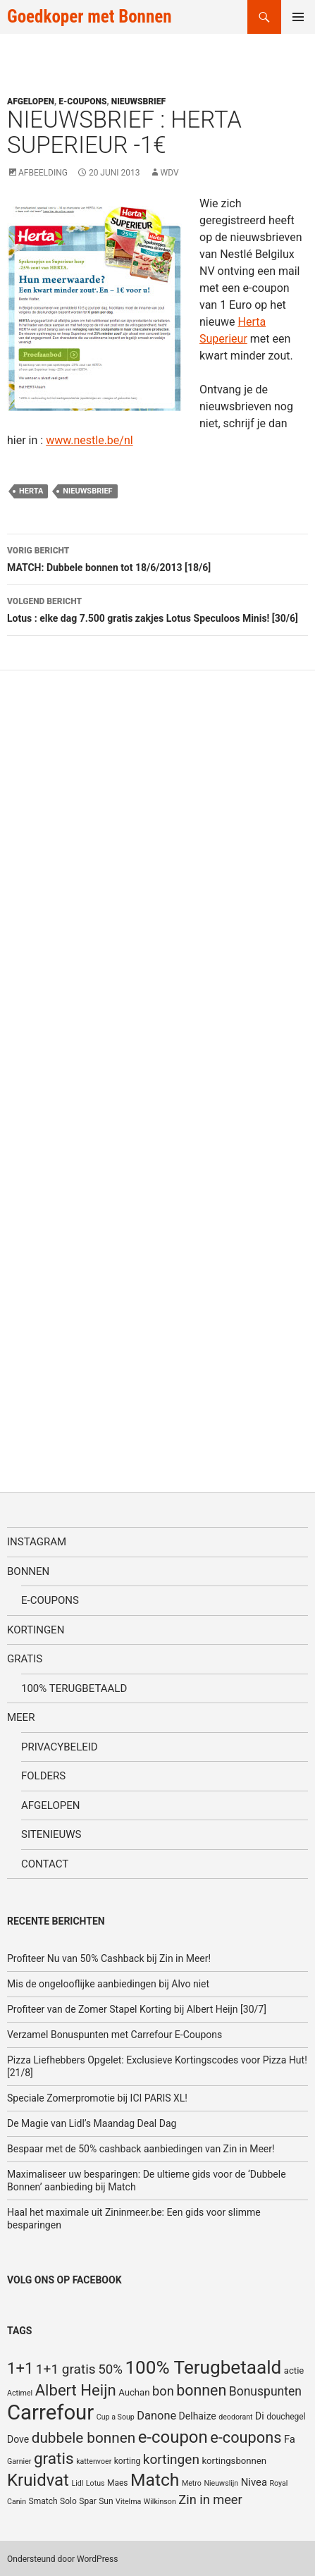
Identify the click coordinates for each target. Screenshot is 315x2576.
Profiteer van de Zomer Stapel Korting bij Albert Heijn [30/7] (136, 2009)
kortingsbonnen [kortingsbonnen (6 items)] (234, 2460)
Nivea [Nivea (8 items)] (254, 2482)
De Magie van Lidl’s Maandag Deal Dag (91, 2123)
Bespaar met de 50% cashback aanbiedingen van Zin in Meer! (141, 2148)
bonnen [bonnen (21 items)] (201, 2390)
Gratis (24, 1658)
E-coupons (82, 101)
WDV (170, 173)
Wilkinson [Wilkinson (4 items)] (160, 2501)
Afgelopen (30, 101)
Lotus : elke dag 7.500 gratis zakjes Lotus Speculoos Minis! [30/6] (157, 608)
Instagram (36, 1541)
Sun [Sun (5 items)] (106, 2501)
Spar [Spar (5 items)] (87, 2501)
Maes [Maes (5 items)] (117, 2483)
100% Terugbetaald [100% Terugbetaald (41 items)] (203, 2367)
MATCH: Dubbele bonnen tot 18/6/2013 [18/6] (157, 557)
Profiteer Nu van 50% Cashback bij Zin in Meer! (109, 1958)
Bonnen (28, 1571)
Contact (44, 1864)
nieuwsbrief (87, 491)
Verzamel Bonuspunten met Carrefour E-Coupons (114, 2034)
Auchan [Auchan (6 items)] (133, 2392)
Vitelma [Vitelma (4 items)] (128, 2501)
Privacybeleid (59, 1747)
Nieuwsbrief (138, 101)
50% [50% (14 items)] (110, 2369)
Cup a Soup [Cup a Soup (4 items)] (116, 2417)
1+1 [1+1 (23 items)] (20, 2368)
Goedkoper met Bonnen (89, 16)
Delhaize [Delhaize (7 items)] (197, 2416)
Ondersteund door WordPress (62, 2559)
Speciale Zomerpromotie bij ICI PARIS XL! (97, 2098)
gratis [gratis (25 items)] (54, 2458)
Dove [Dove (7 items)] (18, 2439)
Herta (31, 491)
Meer (21, 1717)
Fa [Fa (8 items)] (289, 2439)
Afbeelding (43, 173)
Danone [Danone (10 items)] (156, 2415)
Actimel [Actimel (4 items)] (19, 2393)
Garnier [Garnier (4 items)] (19, 2461)
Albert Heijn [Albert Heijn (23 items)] (75, 2390)
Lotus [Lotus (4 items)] (95, 2483)
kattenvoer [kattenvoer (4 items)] (93, 2461)
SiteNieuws (51, 1834)
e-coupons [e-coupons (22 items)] (245, 2437)
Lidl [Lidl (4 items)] (77, 2483)
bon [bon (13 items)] (163, 2391)
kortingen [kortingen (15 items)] (171, 2459)
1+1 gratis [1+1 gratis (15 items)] (66, 2369)
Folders (43, 1776)
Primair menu (298, 17)
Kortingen (35, 1630)
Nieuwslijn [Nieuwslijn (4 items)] (221, 2483)
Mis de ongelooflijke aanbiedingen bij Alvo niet (108, 1983)
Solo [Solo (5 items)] (68, 2501)
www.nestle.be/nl (89, 440)
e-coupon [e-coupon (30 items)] (173, 2437)
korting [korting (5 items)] (127, 2461)
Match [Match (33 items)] (154, 2480)
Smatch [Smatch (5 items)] (43, 2501)
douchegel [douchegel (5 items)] (286, 2417)
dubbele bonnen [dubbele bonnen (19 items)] (84, 2437)
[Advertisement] (112, 1069)
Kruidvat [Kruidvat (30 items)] (38, 2480)
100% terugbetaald (74, 1688)
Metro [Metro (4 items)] (192, 2483)
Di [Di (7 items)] (259, 2416)
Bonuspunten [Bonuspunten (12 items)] (265, 2391)
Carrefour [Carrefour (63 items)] (50, 2412)
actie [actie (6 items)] (294, 2370)
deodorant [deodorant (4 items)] (235, 2417)
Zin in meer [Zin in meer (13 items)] (210, 2499)
